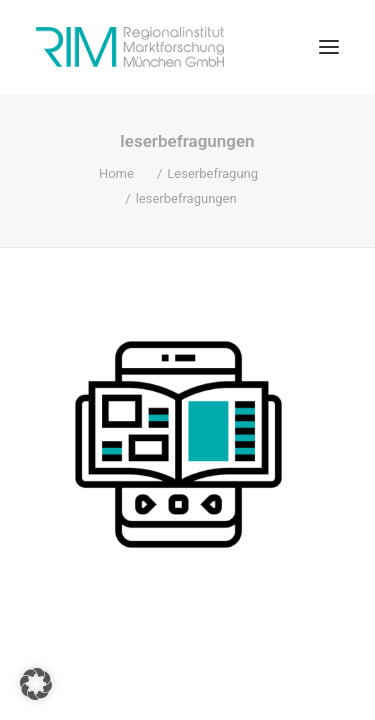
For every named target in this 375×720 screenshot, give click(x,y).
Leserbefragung (212, 173)
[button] (329, 47)
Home (116, 173)
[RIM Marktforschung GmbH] (130, 47)
